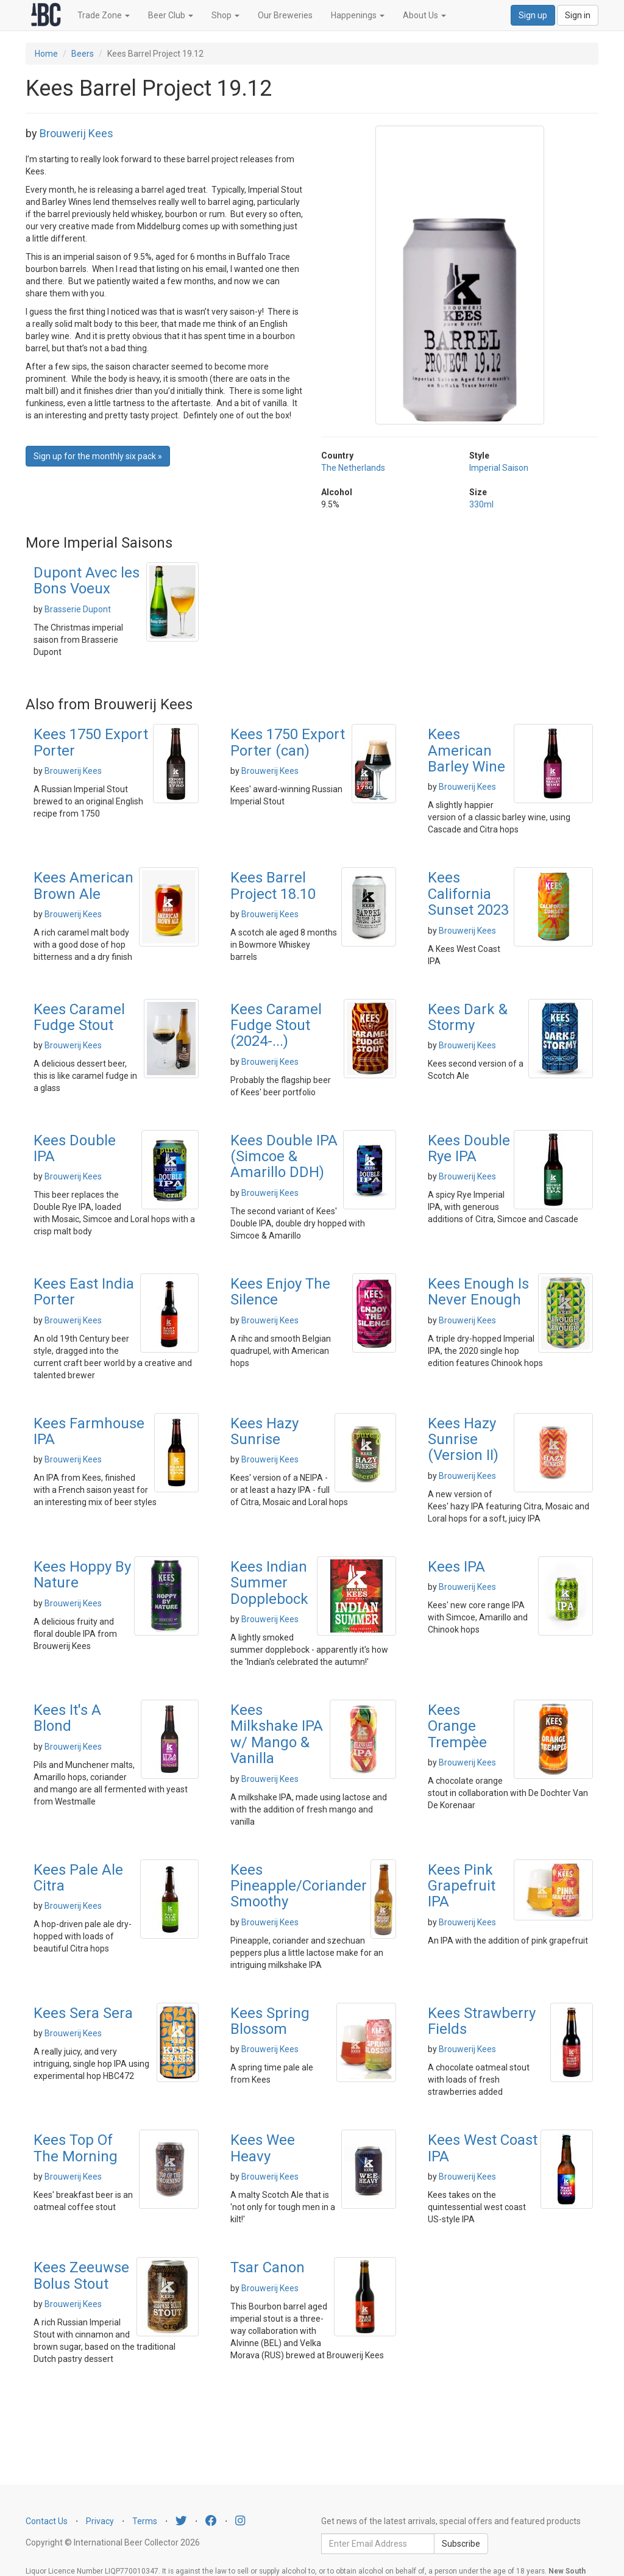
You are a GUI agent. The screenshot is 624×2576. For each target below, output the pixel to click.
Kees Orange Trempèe (457, 1726)
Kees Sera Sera (83, 2013)
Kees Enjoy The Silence (280, 1291)
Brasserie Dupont (77, 609)
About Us (424, 15)
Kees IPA (456, 1566)
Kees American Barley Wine (466, 750)
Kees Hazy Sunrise (264, 1431)
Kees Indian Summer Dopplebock (269, 1583)
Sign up (533, 15)
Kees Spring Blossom (270, 2021)
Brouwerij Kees (76, 133)
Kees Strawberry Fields (482, 2021)
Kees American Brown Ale (83, 885)
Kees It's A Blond (67, 1717)
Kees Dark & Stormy (468, 1017)
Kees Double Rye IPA (469, 1148)
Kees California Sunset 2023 (468, 893)
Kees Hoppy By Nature (82, 1574)
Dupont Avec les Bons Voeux (87, 580)
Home (46, 54)
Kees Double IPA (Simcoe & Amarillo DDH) (284, 1156)
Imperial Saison (498, 468)
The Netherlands (353, 468)
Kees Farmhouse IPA (89, 1431)
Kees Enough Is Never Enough (478, 1291)
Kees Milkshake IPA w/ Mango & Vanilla (276, 1734)
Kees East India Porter (84, 1291)
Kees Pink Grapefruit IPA (461, 1886)
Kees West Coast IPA (482, 2147)
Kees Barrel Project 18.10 (273, 885)
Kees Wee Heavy (262, 2147)
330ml (481, 504)
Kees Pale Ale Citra (78, 1877)
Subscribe (461, 2544)
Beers (82, 54)
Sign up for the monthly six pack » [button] (98, 456)
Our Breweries (285, 15)
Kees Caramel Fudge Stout (79, 1017)
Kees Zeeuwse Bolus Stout (81, 2275)
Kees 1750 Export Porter (91, 742)
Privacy (100, 2521)
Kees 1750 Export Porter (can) (287, 742)
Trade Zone (103, 15)
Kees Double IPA (75, 1148)
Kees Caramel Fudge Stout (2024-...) (276, 1025)
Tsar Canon (267, 2267)
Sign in (577, 15)
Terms (144, 2521)
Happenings (358, 15)
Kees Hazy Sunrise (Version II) (463, 1439)
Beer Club (170, 15)
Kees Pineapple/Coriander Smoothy (298, 1886)
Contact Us (47, 2521)
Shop (225, 15)
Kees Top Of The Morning (76, 2147)
